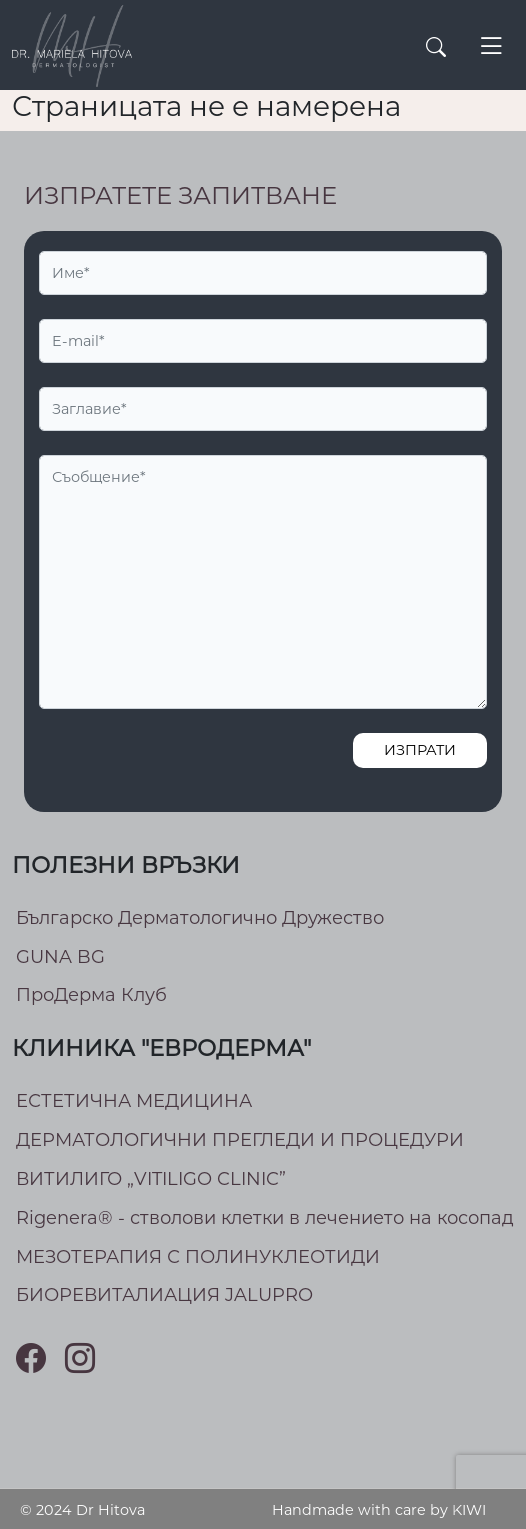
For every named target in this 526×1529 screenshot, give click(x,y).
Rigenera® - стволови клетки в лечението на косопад (265, 1218)
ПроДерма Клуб (91, 995)
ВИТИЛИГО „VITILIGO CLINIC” (151, 1179)
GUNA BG (60, 957)
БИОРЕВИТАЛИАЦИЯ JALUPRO (164, 1295)
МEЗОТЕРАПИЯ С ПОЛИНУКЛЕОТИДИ (198, 1257)
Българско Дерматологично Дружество (200, 918)
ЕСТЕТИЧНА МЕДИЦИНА (134, 1101)
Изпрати (420, 750)
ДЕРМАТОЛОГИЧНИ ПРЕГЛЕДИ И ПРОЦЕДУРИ (240, 1140)
